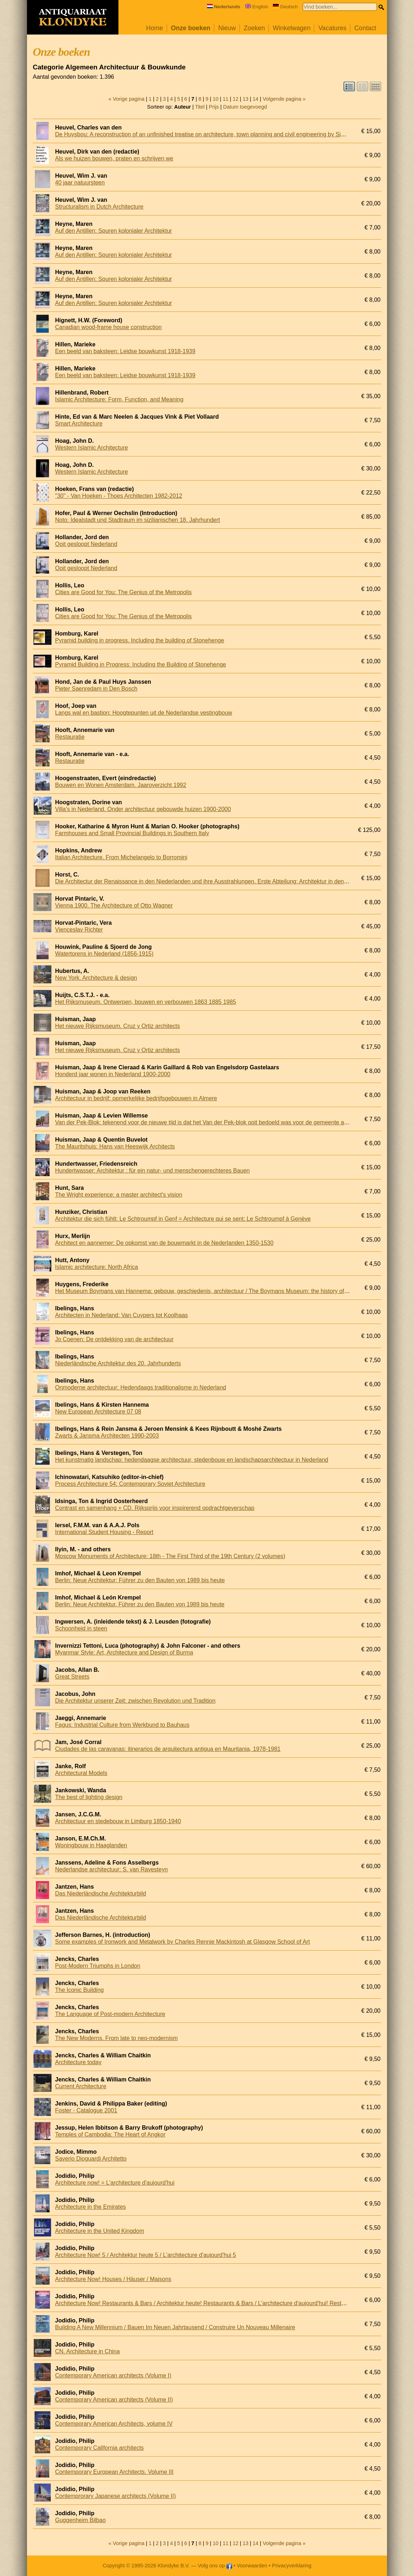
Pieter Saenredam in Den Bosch (96, 689)
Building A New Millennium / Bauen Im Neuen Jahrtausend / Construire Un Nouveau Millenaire (175, 2327)
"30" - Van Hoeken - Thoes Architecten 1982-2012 (118, 496)
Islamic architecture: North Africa (96, 1267)
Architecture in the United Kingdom (99, 2231)
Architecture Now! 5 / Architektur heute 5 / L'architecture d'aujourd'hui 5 (145, 2255)
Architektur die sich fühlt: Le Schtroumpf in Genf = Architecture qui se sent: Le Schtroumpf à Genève (183, 1219)
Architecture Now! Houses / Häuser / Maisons (113, 2279)
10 (216, 99)
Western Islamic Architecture (91, 448)
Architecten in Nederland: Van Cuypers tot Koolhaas (121, 1315)
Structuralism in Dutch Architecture (99, 207)
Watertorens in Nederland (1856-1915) (104, 954)
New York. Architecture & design (96, 978)
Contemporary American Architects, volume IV (113, 2424)
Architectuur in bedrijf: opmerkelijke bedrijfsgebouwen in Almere (136, 1098)
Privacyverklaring (292, 2565)
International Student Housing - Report (104, 1532)
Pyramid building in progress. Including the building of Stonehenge (139, 640)
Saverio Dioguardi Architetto (90, 2159)
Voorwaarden (252, 2565)
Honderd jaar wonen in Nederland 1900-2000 (112, 1074)
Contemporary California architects (99, 2448)
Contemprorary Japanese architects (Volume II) (115, 2496)
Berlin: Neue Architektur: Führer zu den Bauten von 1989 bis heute (140, 1580)
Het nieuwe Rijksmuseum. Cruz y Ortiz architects (117, 1026)
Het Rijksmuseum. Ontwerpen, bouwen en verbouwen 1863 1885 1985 (145, 1002)
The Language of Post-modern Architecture (110, 2014)
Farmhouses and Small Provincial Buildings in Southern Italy (132, 833)
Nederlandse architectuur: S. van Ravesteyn (111, 1869)
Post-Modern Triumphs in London (97, 1966)
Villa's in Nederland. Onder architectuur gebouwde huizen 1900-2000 (143, 809)
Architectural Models (81, 1773)
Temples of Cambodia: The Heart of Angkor (110, 2134)
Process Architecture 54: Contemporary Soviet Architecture (130, 1484)
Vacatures (332, 28)
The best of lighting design (88, 1797)
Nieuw (227, 28)
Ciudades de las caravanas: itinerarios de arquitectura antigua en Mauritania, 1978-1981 (167, 1749)
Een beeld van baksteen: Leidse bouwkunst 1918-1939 (125, 351)
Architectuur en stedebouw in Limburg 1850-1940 (118, 1821)
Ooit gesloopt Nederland (86, 544)
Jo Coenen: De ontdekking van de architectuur (114, 1339)
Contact (365, 28)
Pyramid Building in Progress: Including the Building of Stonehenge (140, 664)
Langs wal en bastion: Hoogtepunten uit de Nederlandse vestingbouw (143, 713)
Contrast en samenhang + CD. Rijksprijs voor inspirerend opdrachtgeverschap (155, 1508)
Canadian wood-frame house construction (108, 327)
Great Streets (72, 1677)
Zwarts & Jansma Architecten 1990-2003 (107, 1436)
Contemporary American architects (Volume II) (114, 2400)
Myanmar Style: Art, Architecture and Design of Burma (124, 1652)
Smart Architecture (79, 423)
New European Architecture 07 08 (98, 1411)
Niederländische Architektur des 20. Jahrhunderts (118, 1363)
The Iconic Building (79, 1990)
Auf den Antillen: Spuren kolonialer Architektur (113, 231)
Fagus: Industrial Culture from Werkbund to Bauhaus (122, 1725)
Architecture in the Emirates (90, 2207)
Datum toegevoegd (245, 107)
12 (235, 99)
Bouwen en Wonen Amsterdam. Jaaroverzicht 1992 (120, 785)
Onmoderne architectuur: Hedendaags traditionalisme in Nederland (140, 1387)
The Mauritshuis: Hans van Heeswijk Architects (115, 1146)
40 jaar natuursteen (80, 182)
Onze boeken (191, 28)
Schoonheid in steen (81, 1628)
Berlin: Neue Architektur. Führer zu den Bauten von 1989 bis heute (140, 1604)
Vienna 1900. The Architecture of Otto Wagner (114, 905)
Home (154, 28)
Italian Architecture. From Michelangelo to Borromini (121, 857)
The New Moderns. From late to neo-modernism (116, 2038)
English (256, 6)
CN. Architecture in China (87, 2351)
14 (255, 99)
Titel (200, 107)
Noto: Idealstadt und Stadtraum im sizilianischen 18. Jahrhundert (137, 520)
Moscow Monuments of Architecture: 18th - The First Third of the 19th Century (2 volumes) (170, 1556)
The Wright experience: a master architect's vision (118, 1195)
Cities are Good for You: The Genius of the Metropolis (123, 592)
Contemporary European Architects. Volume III (114, 2472)
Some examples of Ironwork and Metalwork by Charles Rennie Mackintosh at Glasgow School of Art (182, 1942)
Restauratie (70, 737)
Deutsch (285, 6)
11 (226, 99)
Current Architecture (80, 2086)
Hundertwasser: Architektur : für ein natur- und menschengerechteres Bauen (152, 1171)
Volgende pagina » (284, 99)
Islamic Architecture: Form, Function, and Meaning (119, 399)
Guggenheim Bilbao (80, 2520)
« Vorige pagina (126, 99)
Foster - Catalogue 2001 (86, 2110)
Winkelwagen (292, 28)
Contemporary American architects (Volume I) (113, 2375)
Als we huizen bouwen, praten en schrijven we (114, 158)
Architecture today (78, 2062)
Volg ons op (215, 2565)
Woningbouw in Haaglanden (91, 1845)
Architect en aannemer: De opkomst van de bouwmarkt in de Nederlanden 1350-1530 (164, 1243)
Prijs (214, 107)
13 (245, 99)
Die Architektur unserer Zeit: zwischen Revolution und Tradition (135, 1701)
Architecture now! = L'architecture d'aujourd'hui (115, 2183)
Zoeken (254, 28)
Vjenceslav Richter (79, 930)
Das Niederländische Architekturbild (100, 1893)
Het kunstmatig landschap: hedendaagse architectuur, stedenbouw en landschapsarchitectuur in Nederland (191, 1460)
